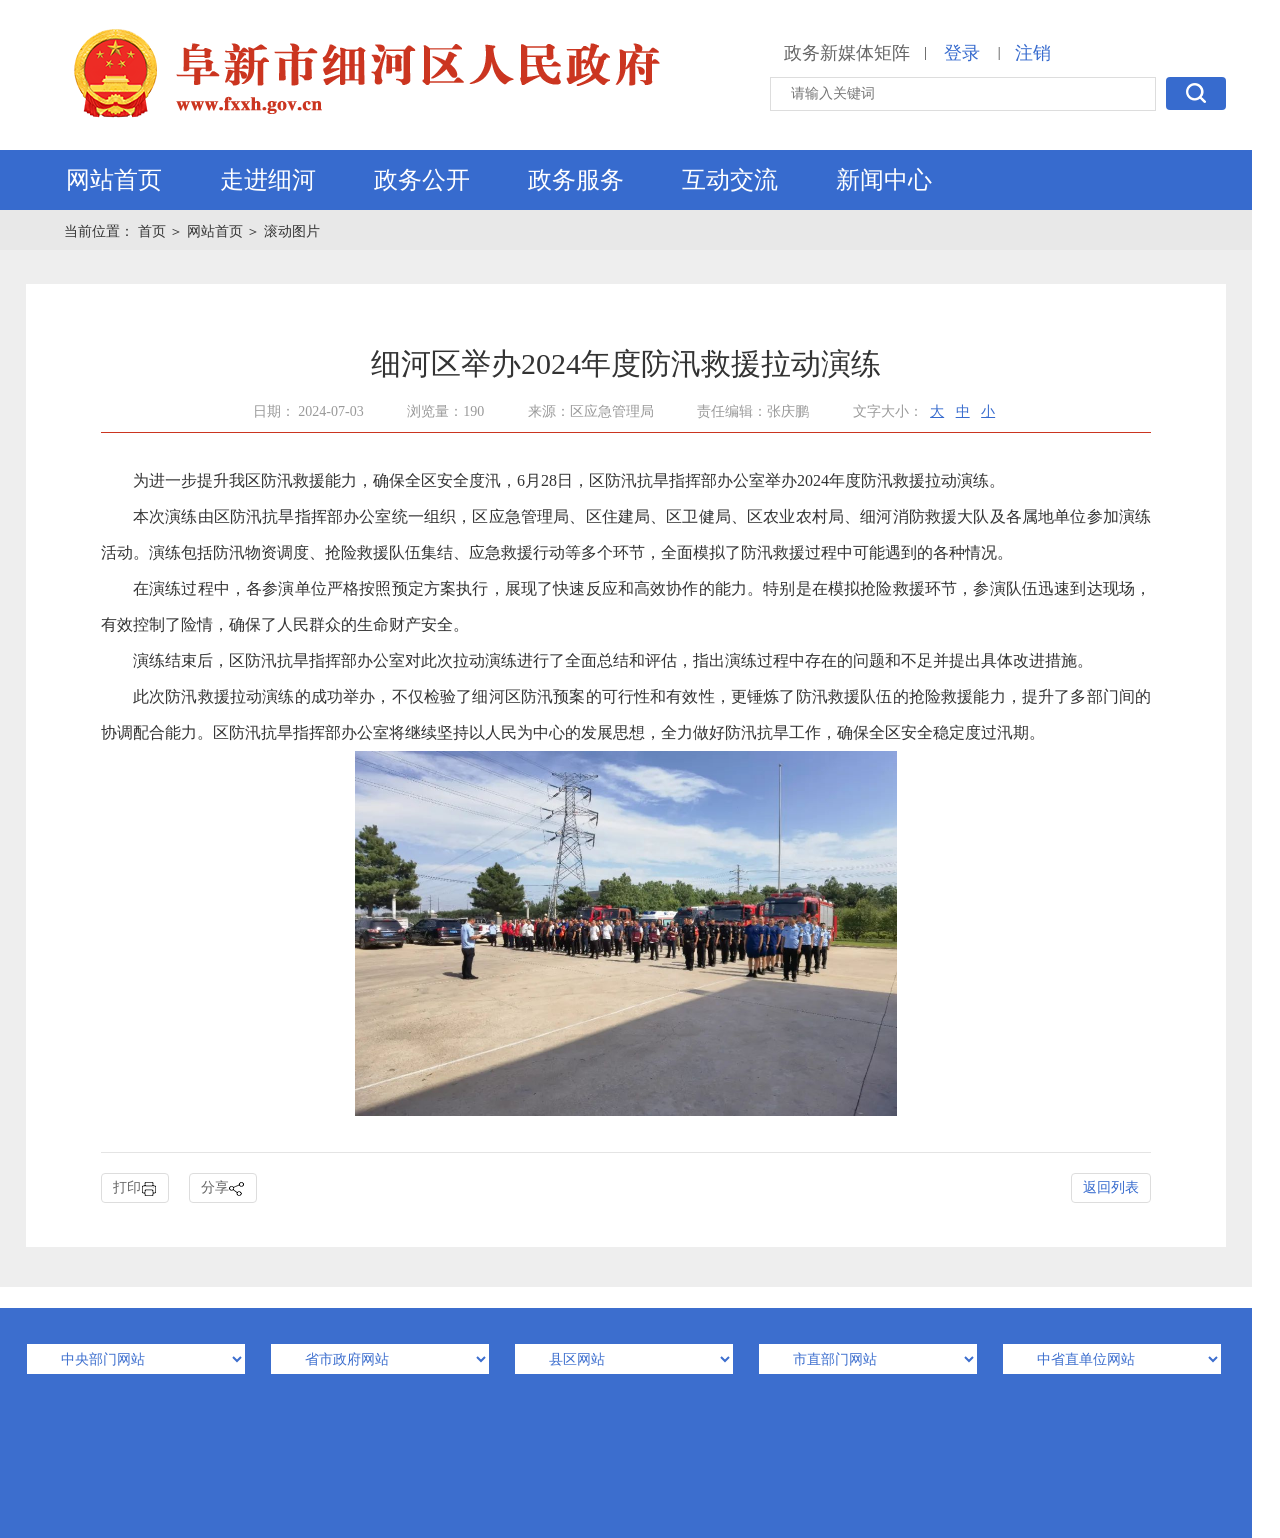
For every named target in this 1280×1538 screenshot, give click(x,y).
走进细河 (268, 180)
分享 (223, 1188)
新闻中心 (884, 180)
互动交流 (730, 180)
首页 (154, 231)
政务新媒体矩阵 (847, 53)
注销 (1033, 53)
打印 (135, 1188)
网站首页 (114, 180)
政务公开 (422, 180)
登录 (962, 53)
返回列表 (1111, 1187)
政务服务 (576, 180)
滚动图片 (292, 231)
